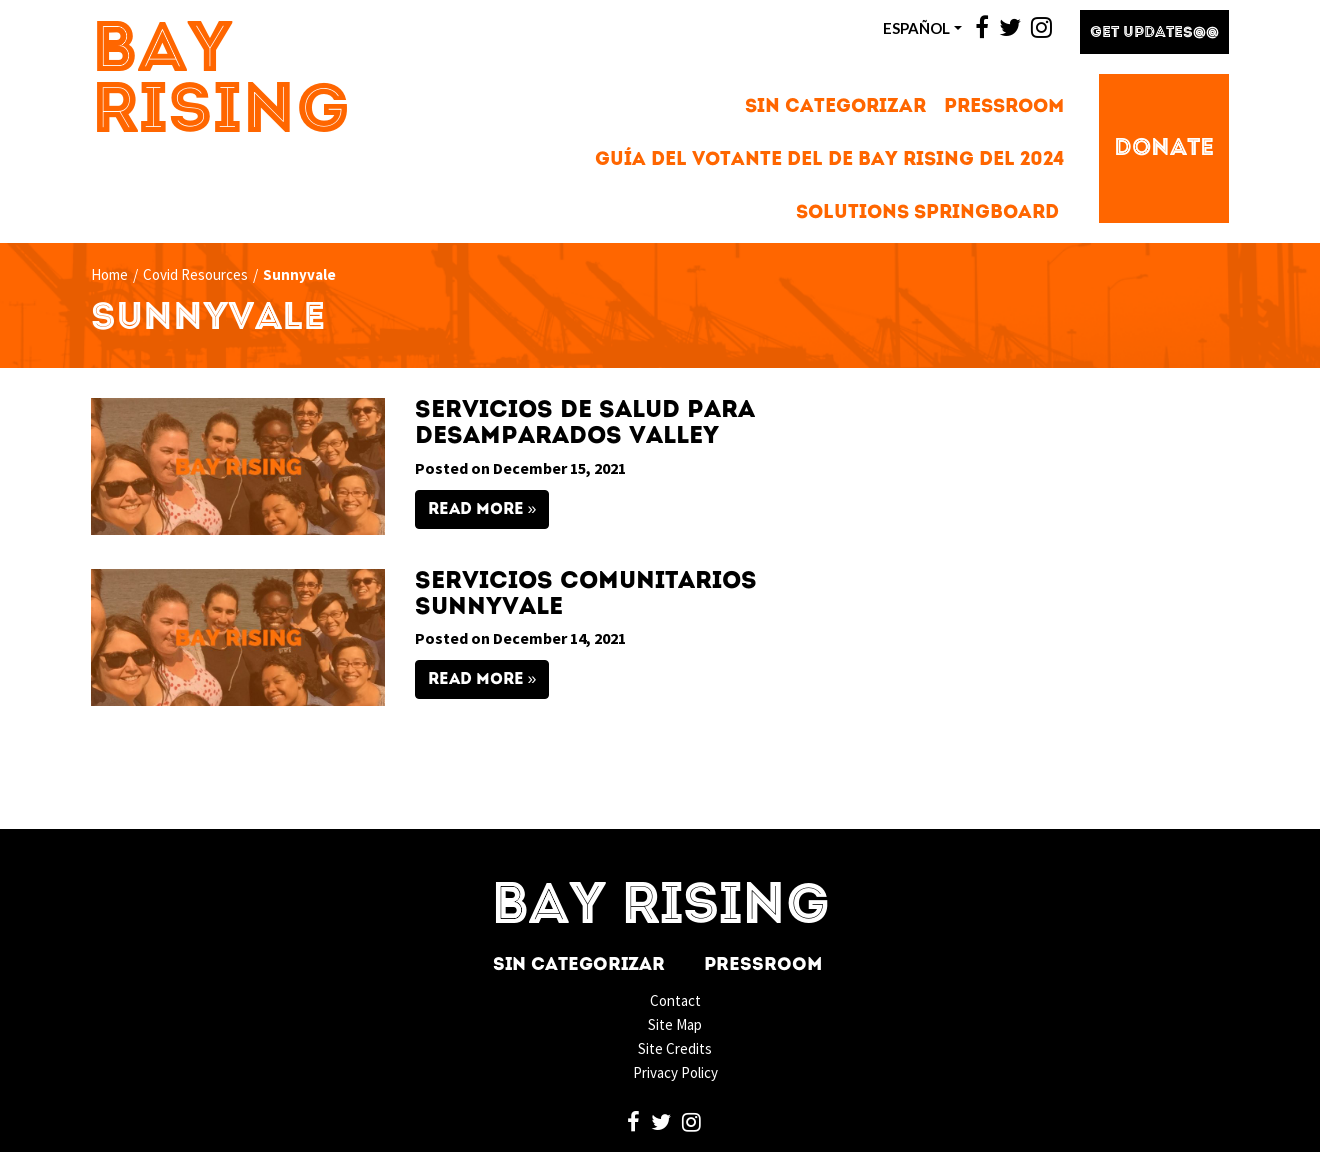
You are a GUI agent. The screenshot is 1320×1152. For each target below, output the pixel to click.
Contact (675, 1000)
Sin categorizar (835, 107)
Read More (476, 510)
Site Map (675, 1024)
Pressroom (1004, 107)
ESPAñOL (916, 28)
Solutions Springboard (927, 213)
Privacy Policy (675, 1072)
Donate (1164, 149)
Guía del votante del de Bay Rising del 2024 (829, 160)
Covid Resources (195, 274)
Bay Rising (221, 83)
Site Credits (675, 1048)
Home (109, 274)
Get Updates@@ (1154, 33)
